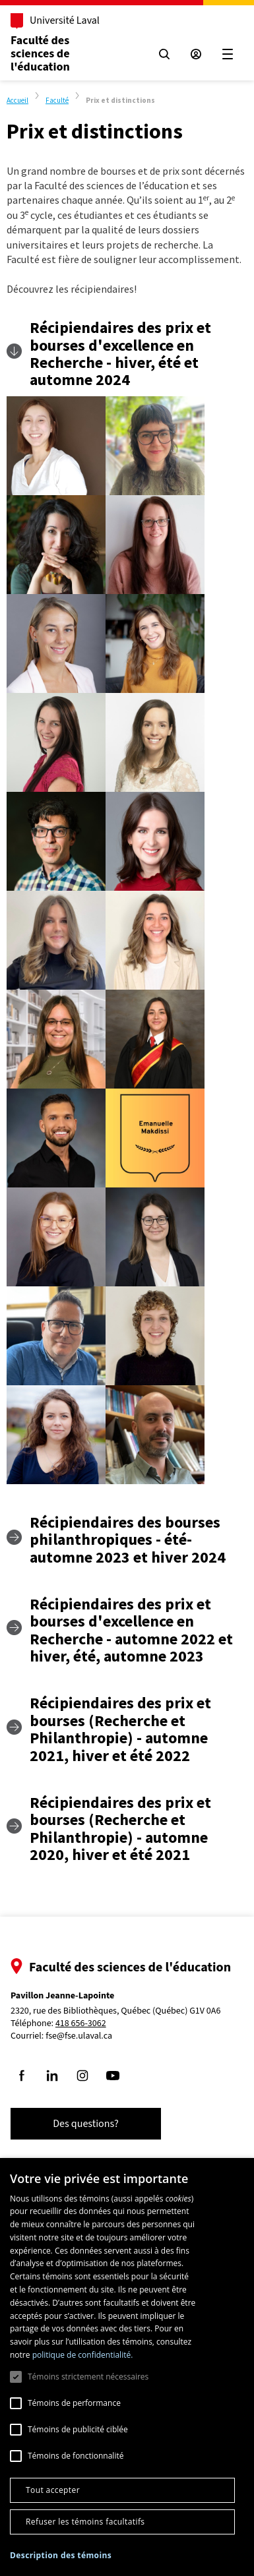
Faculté (57, 100)
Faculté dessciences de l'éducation (40, 53)
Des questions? (86, 2123)
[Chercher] (164, 54)
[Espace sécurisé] (196, 54)
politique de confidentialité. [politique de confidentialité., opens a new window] (82, 2354)
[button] (60, 2555)
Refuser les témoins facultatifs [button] (85, 2521)
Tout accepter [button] (53, 2490)
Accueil (17, 100)
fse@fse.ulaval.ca (79, 2036)
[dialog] (127, 2367)
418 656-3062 (80, 2024)
